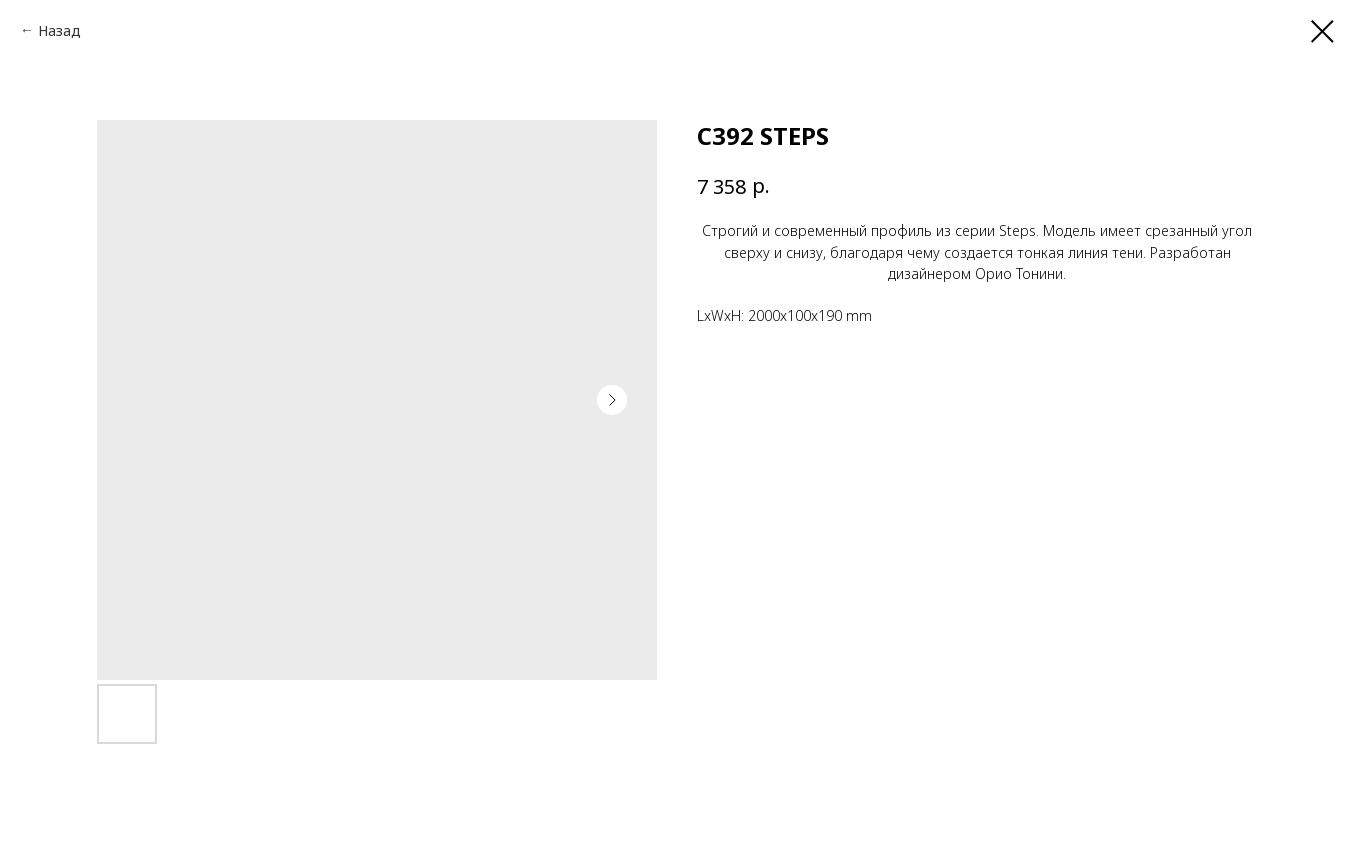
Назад (59, 30)
